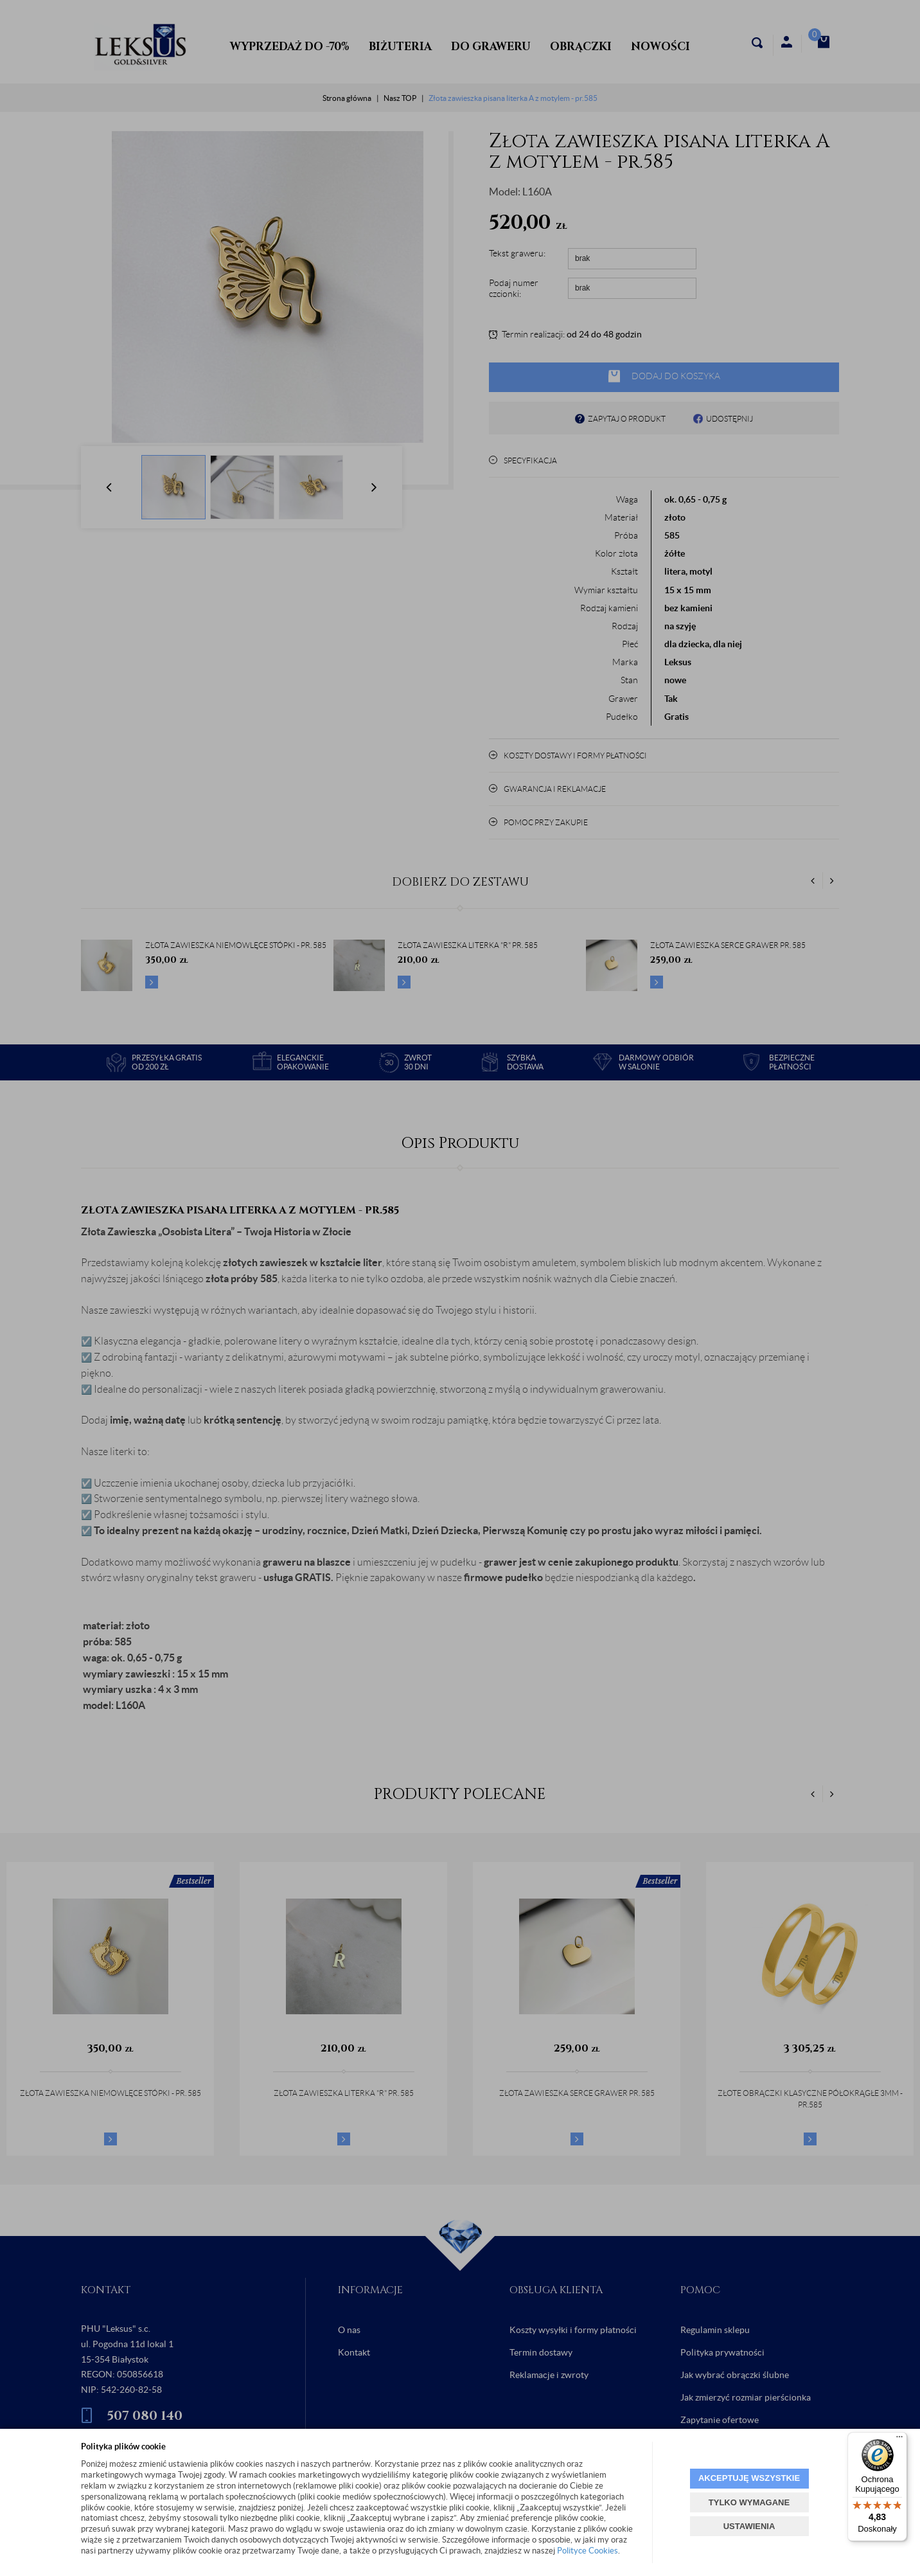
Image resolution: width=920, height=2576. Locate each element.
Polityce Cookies (587, 2550)
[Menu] (899, 2439)
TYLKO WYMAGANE (749, 2502)
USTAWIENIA (749, 2526)
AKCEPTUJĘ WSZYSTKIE (749, 2478)
